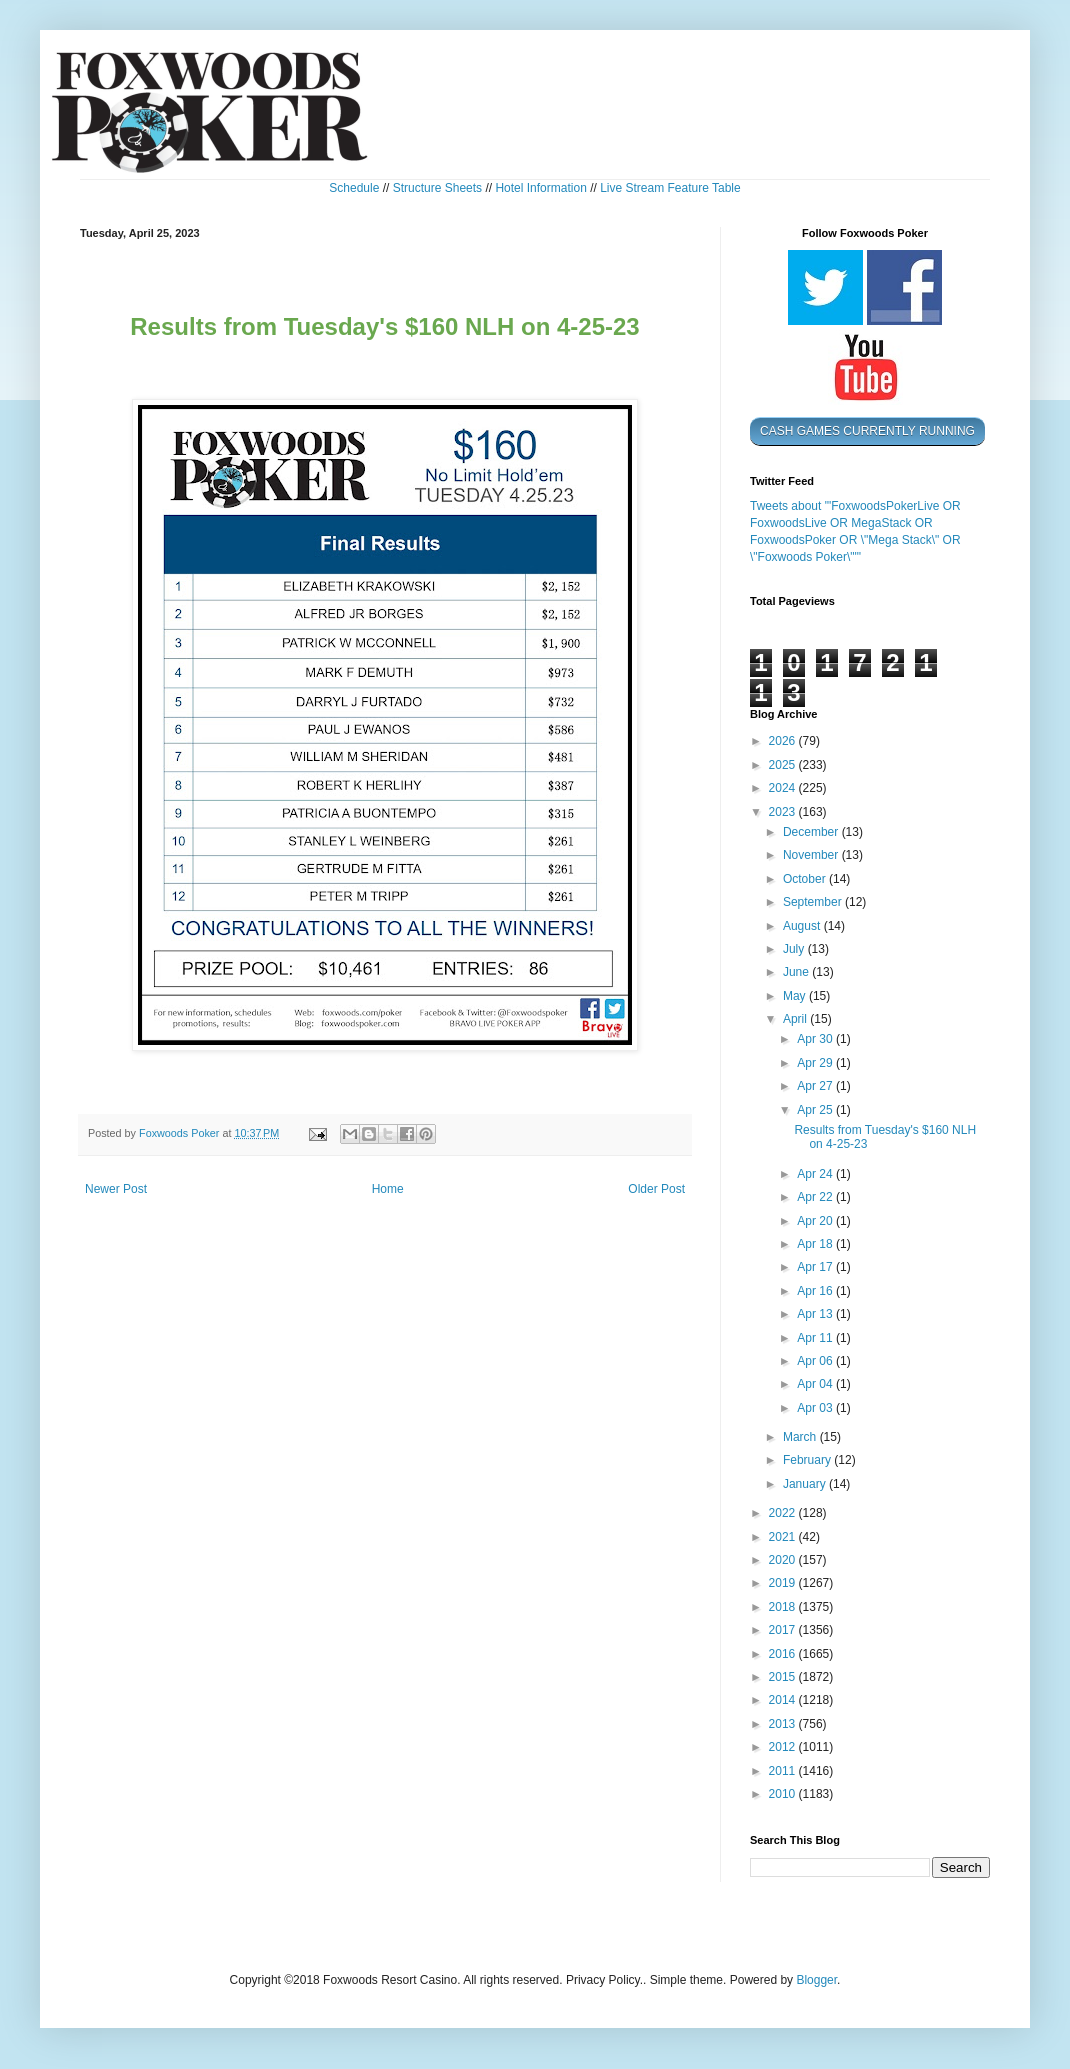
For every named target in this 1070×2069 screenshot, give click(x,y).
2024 (784, 788)
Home (388, 1189)
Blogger (816, 1980)
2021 (784, 1537)
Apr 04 (816, 1384)
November (812, 855)
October (806, 879)
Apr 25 (816, 1110)
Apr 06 (816, 1361)
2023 (784, 812)
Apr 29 (816, 1063)
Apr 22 (816, 1197)
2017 (784, 1630)
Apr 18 (816, 1244)
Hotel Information (540, 188)
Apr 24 (816, 1174)
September (814, 902)
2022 (784, 1513)
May (796, 996)
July (795, 949)
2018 (784, 1607)
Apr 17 (816, 1267)
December (812, 832)
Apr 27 (816, 1086)
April (796, 1019)
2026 (784, 741)
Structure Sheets (437, 188)
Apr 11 (816, 1338)
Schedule (354, 188)
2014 (784, 1700)
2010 (784, 1794)
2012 (784, 1747)
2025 (784, 765)
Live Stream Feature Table (670, 188)
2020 (784, 1560)
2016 (784, 1654)
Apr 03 (816, 1408)
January (806, 1484)
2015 (784, 1677)
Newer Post (116, 1189)
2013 (784, 1724)
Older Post (656, 1189)
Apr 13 (816, 1314)
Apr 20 (816, 1221)
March (801, 1437)
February (808, 1460)
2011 (784, 1771)
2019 (784, 1583)
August (803, 926)
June (797, 972)
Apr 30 (816, 1039)
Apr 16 (816, 1291)
